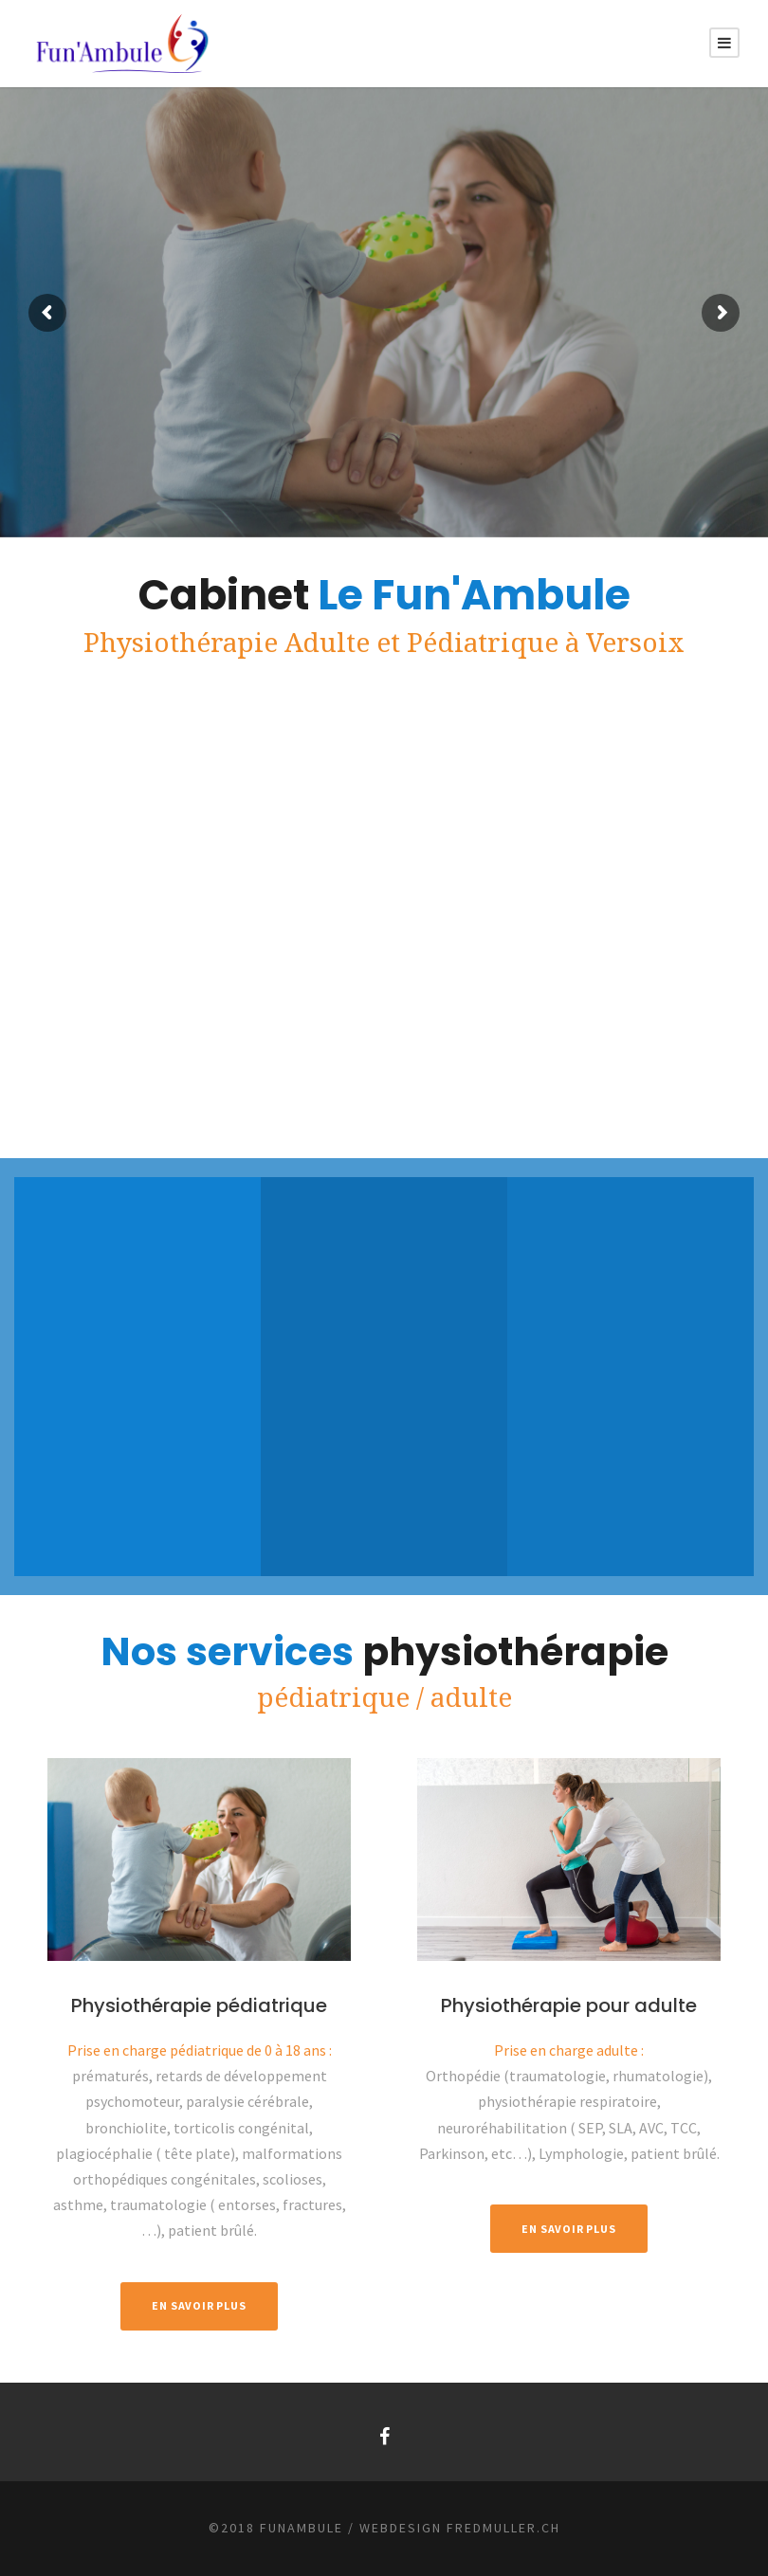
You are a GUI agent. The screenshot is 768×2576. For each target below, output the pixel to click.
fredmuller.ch (503, 2527)
